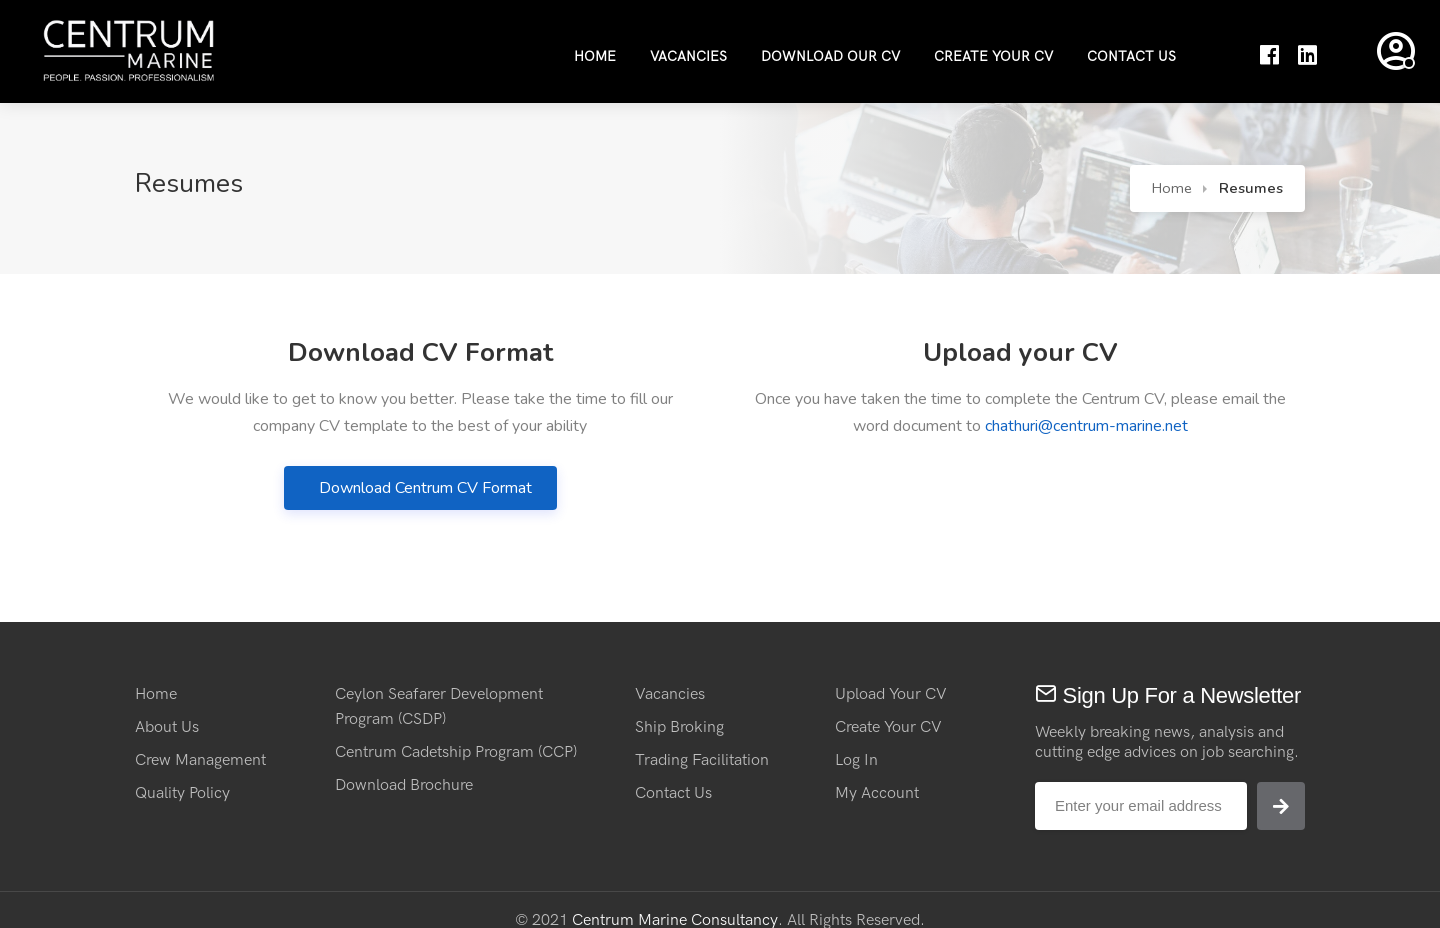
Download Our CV (830, 56)
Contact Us (1131, 56)
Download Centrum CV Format (425, 488)
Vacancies (688, 56)
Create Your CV (993, 56)
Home (595, 56)
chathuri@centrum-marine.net (1086, 426)
